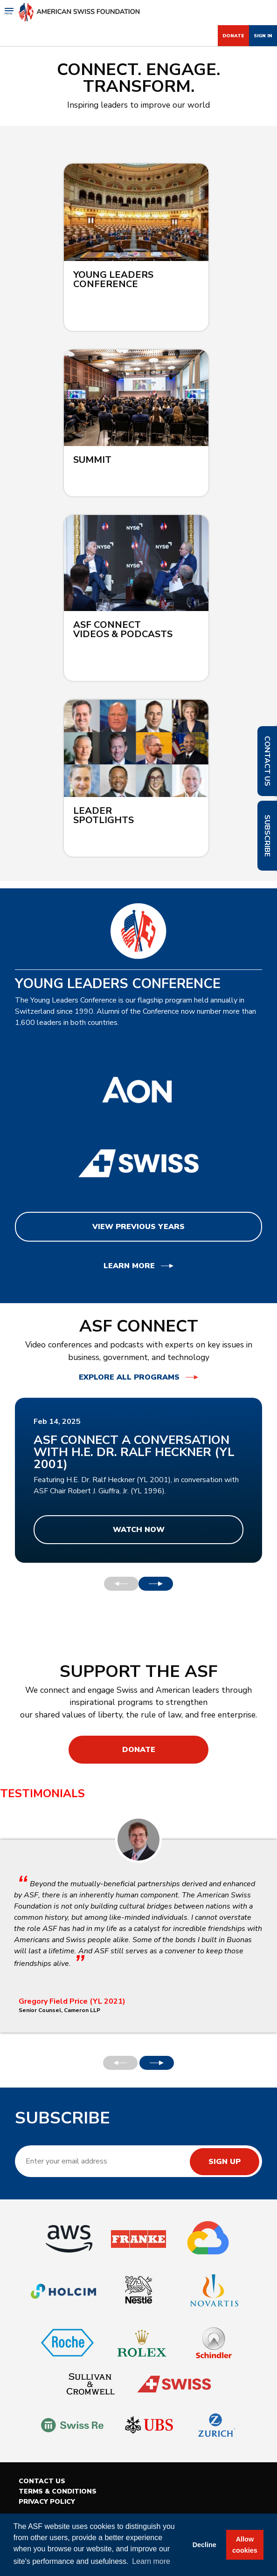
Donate (233, 36)
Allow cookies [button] (244, 2544)
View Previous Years (138, 1227)
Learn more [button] (151, 2561)
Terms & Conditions (58, 2491)
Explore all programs (129, 1377)
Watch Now (139, 1530)
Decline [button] (204, 2545)
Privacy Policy (47, 2501)
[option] (138, 1480)
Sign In (263, 36)
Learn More (129, 1266)
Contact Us (42, 2481)
